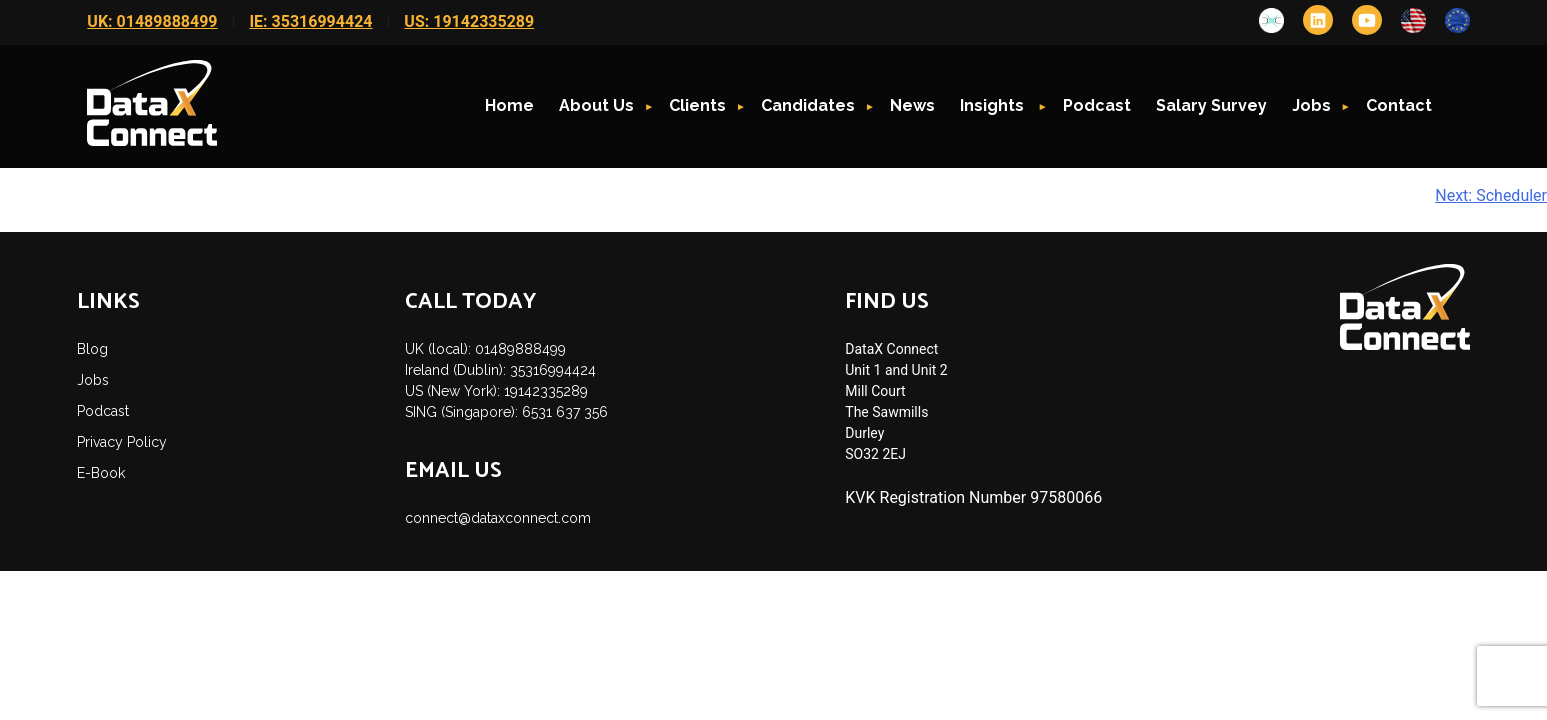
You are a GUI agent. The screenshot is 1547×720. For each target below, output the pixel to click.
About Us (596, 105)
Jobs (1311, 105)
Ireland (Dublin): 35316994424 (500, 370)
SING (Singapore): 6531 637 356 (506, 412)
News (912, 105)
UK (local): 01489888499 (485, 349)
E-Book (101, 473)
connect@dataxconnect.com (498, 518)
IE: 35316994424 (310, 21)
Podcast (1097, 105)
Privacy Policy (122, 442)
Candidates (808, 105)
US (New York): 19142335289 (496, 391)
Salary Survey (1211, 105)
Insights (994, 105)
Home (509, 105)
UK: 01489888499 (152, 21)
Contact (1399, 105)
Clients (697, 105)
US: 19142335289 (469, 21)
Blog (92, 349)
